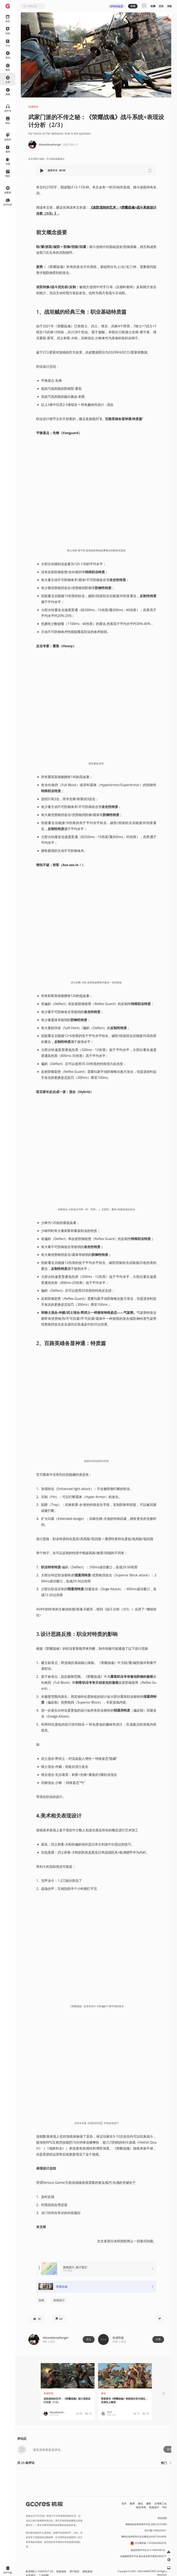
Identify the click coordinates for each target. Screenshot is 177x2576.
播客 (148, 2503)
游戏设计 (59, 2300)
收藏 (152, 6)
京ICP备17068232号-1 (156, 2530)
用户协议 (74, 2571)
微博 (132, 2503)
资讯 (103, 2393)
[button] (42, 170)
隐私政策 (88, 2571)
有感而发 (33, 106)
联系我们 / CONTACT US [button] (39, 2571)
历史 (161, 6)
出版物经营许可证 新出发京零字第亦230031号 (143, 2556)
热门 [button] (164, 2463)
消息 (169, 6)
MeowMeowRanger (56, 2338)
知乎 (124, 2503)
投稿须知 (61, 2571)
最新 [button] (172, 2463)
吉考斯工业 (160, 2503)
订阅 (158, 2339)
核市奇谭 (141, 2507)
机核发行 (154, 2507)
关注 (88, 2339)
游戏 (41, 2300)
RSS (164, 2507)
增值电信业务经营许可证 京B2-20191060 (146, 2524)
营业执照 (162, 2518)
